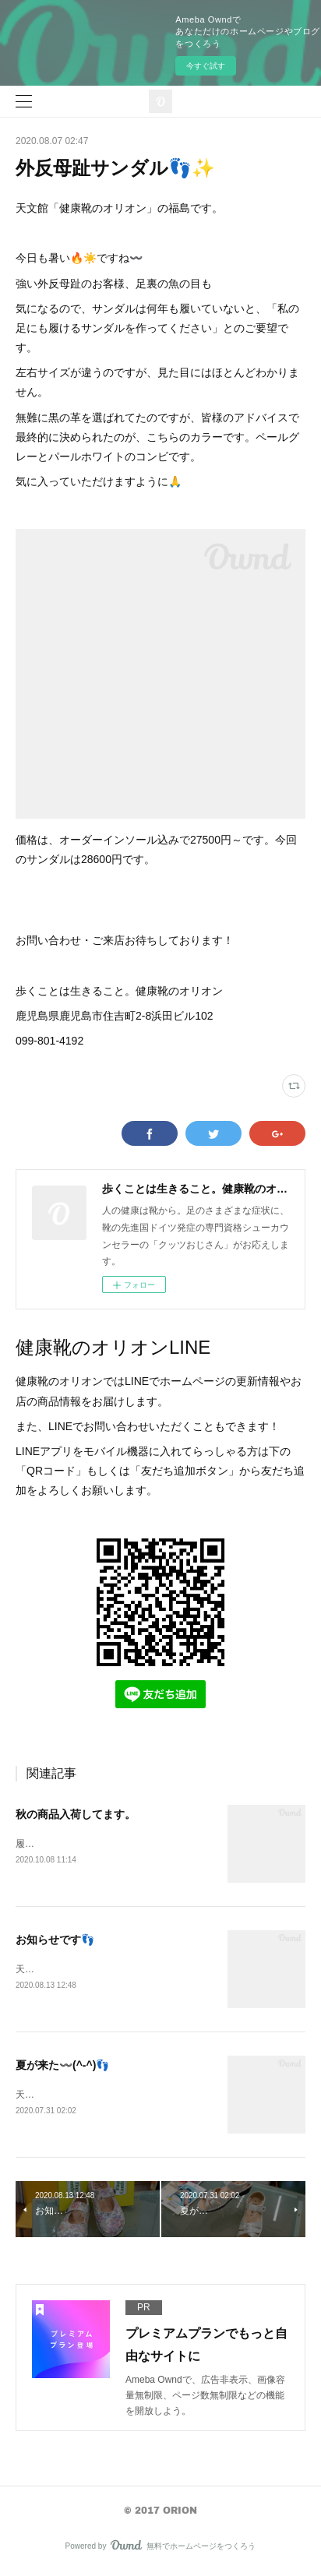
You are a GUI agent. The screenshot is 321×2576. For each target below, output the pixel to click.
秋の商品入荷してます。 (76, 1814)
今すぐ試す (205, 66)
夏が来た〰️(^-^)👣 (62, 2067)
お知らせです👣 (55, 1940)
